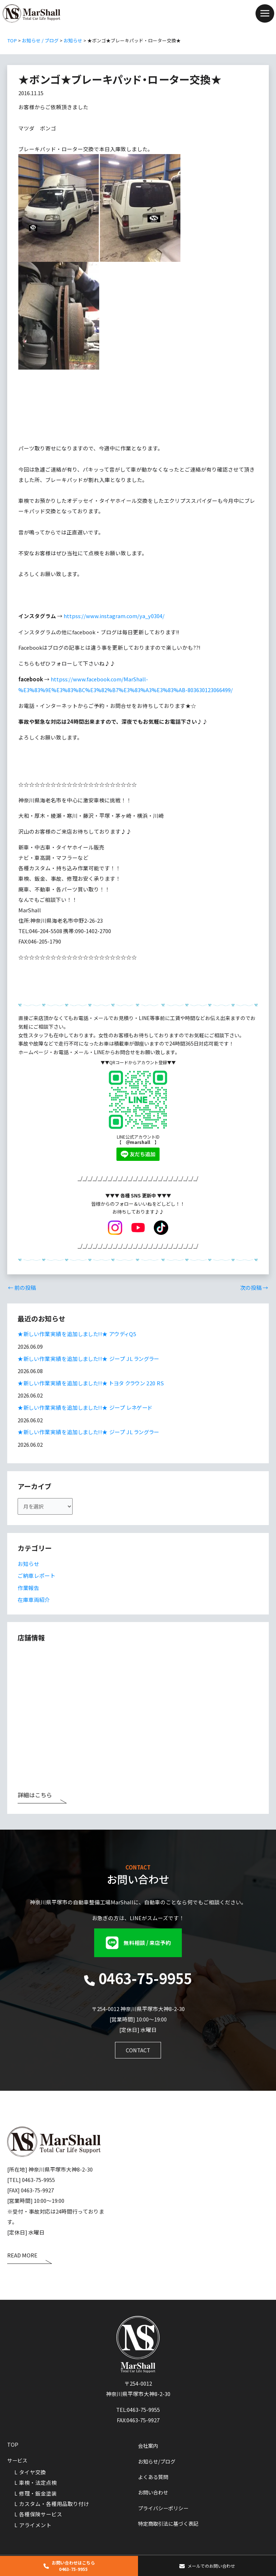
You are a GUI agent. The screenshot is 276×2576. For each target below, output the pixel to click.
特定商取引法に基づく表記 (170, 2523)
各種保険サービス (40, 2513)
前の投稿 (22, 1288)
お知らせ (28, 1563)
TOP (12, 2444)
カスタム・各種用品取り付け (54, 2503)
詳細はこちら (35, 1794)
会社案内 (149, 2444)
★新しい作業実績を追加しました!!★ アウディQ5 (76, 1335)
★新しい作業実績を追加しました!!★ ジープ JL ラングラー (88, 1359)
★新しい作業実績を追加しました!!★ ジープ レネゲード (84, 1408)
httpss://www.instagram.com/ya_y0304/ (114, 617)
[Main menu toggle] (265, 14)
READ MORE (22, 2255)
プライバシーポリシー (165, 2507)
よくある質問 (154, 2476)
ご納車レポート (36, 1575)
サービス (18, 2460)
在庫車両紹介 (34, 1599)
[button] (138, 1942)
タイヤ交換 (32, 2471)
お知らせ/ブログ (158, 2460)
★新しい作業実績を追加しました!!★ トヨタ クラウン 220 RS (91, 1383)
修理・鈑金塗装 (38, 2492)
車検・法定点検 (38, 2482)
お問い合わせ (154, 2492)
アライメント (35, 2524)
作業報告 (28, 1587)
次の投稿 (254, 1288)
